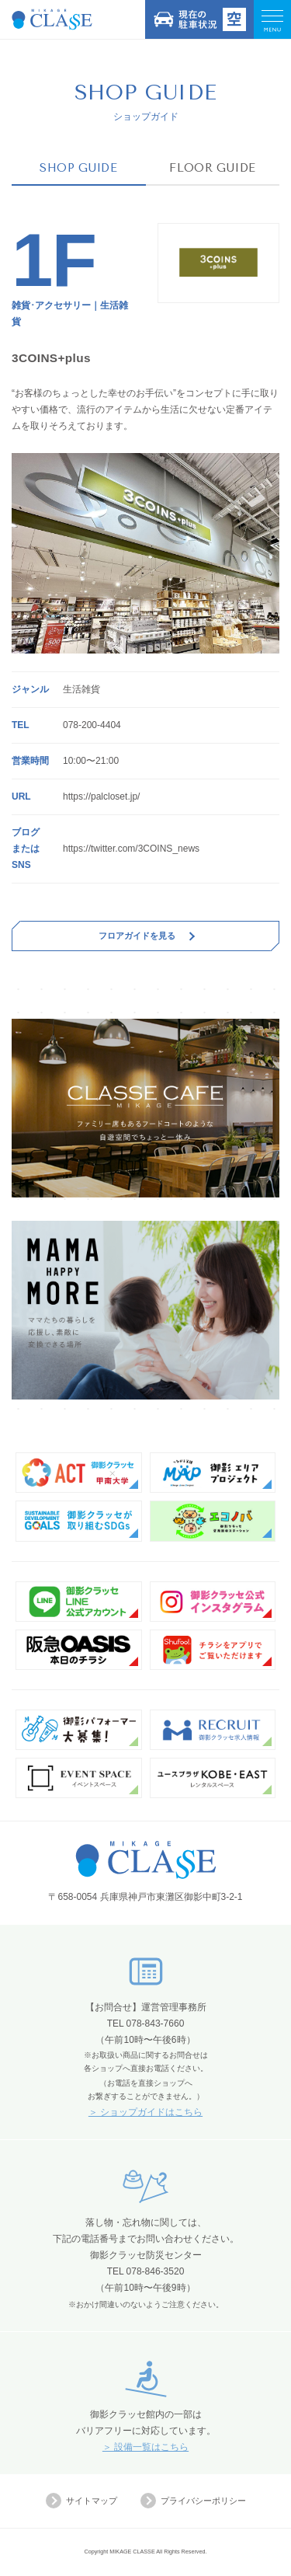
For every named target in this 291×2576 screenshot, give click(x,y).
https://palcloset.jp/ (101, 796)
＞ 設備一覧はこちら (145, 2447)
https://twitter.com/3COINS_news (131, 848)
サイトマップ (81, 2500)
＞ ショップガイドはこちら (145, 2112)
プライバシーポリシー (193, 2500)
